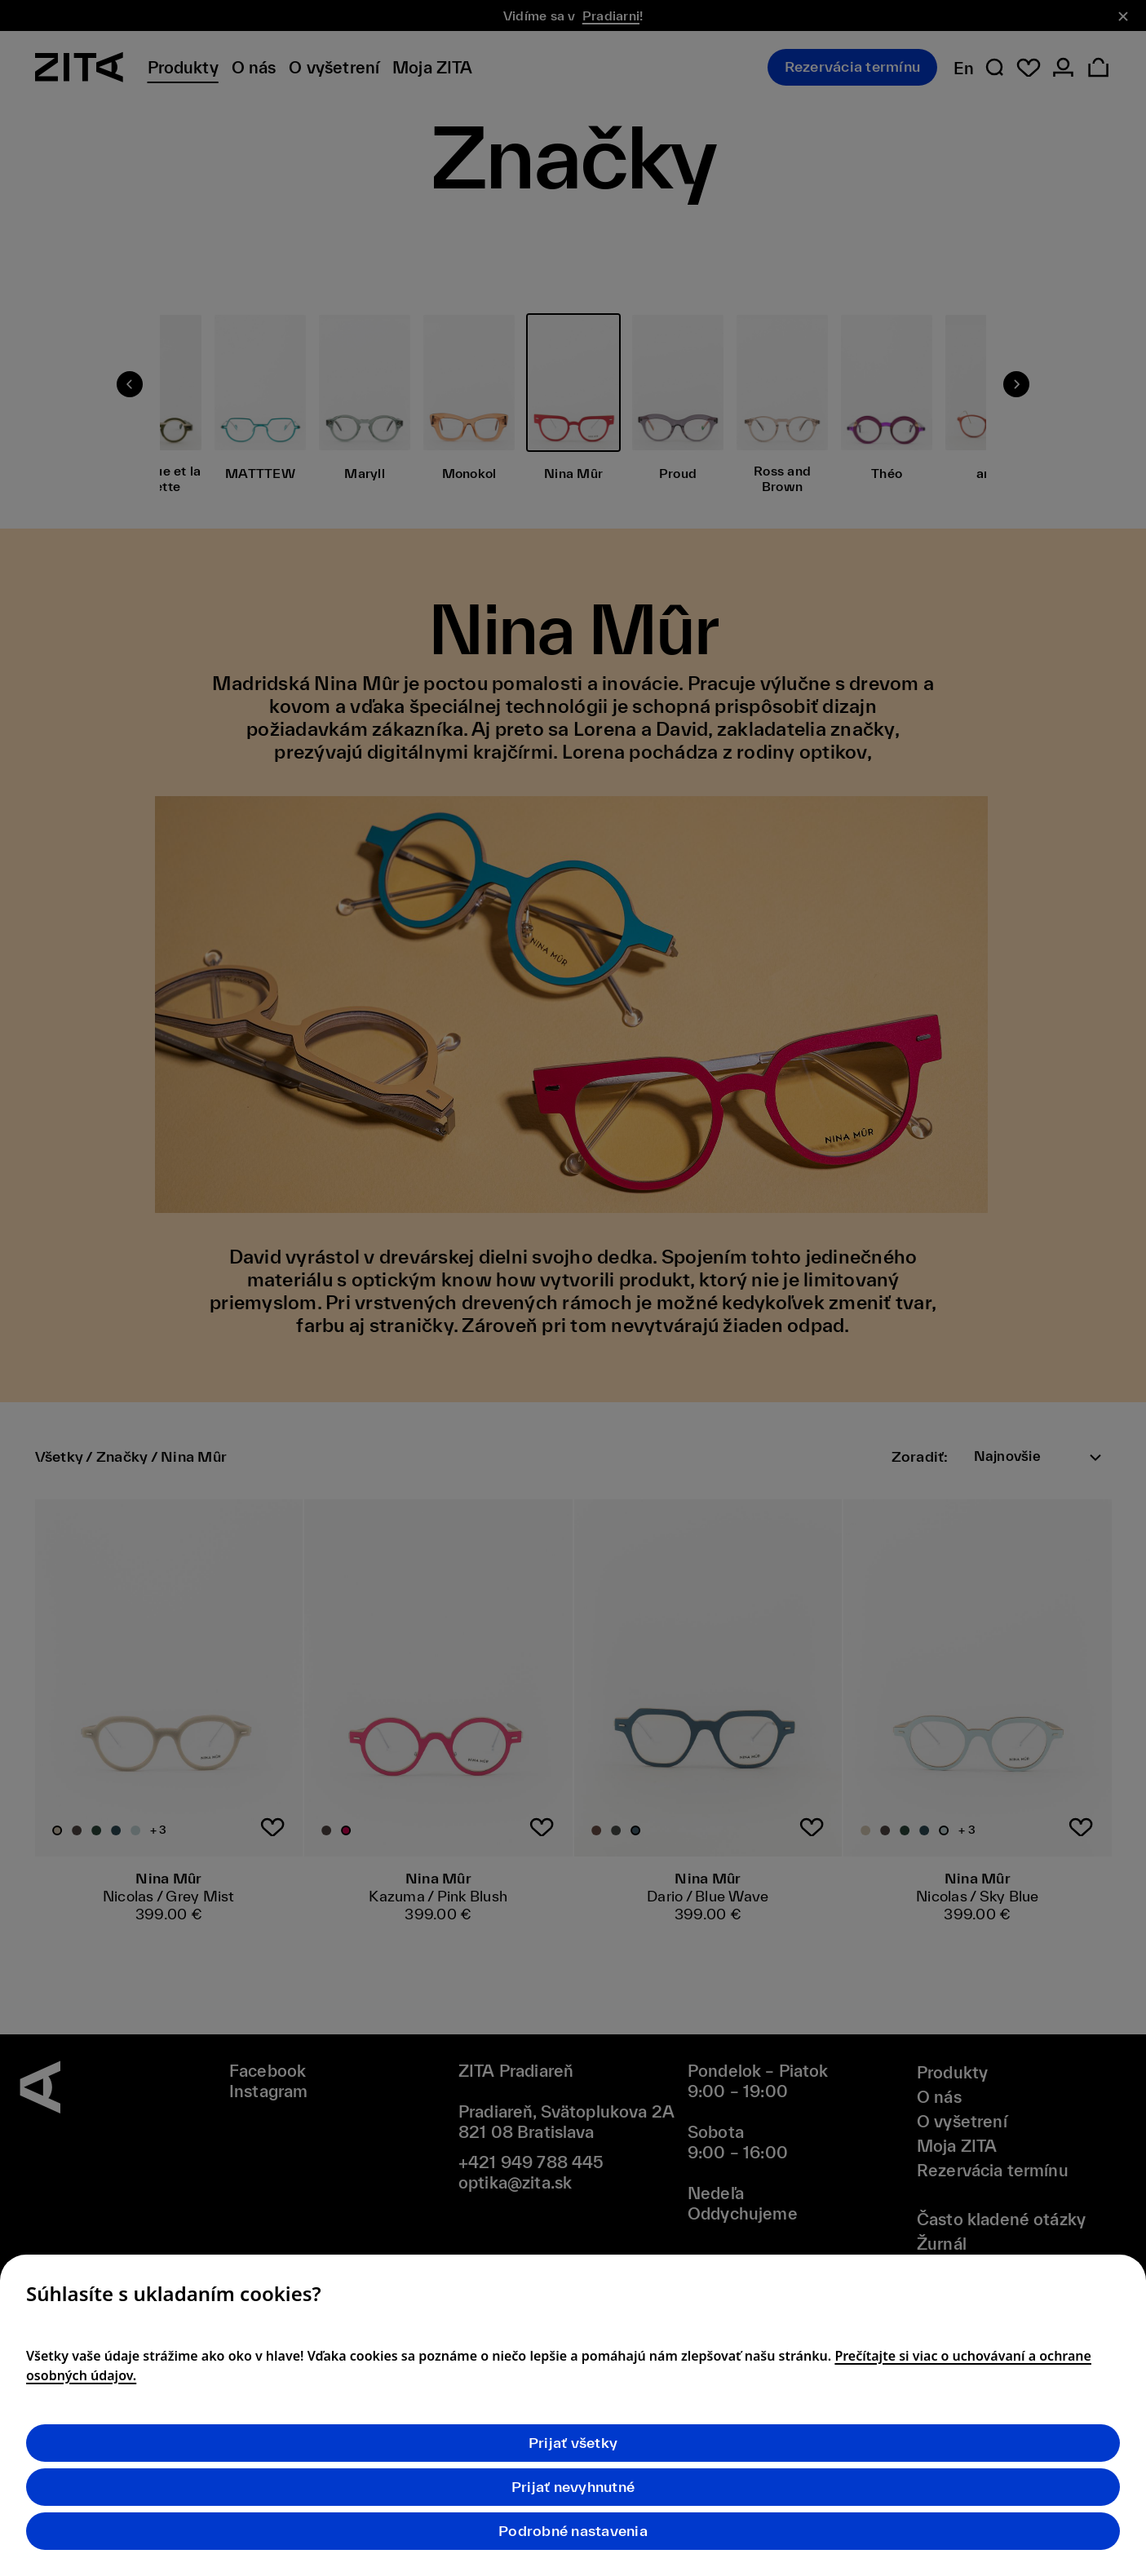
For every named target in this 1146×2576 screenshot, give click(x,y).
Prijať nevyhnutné (573, 2486)
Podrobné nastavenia (573, 2530)
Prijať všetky (573, 2442)
